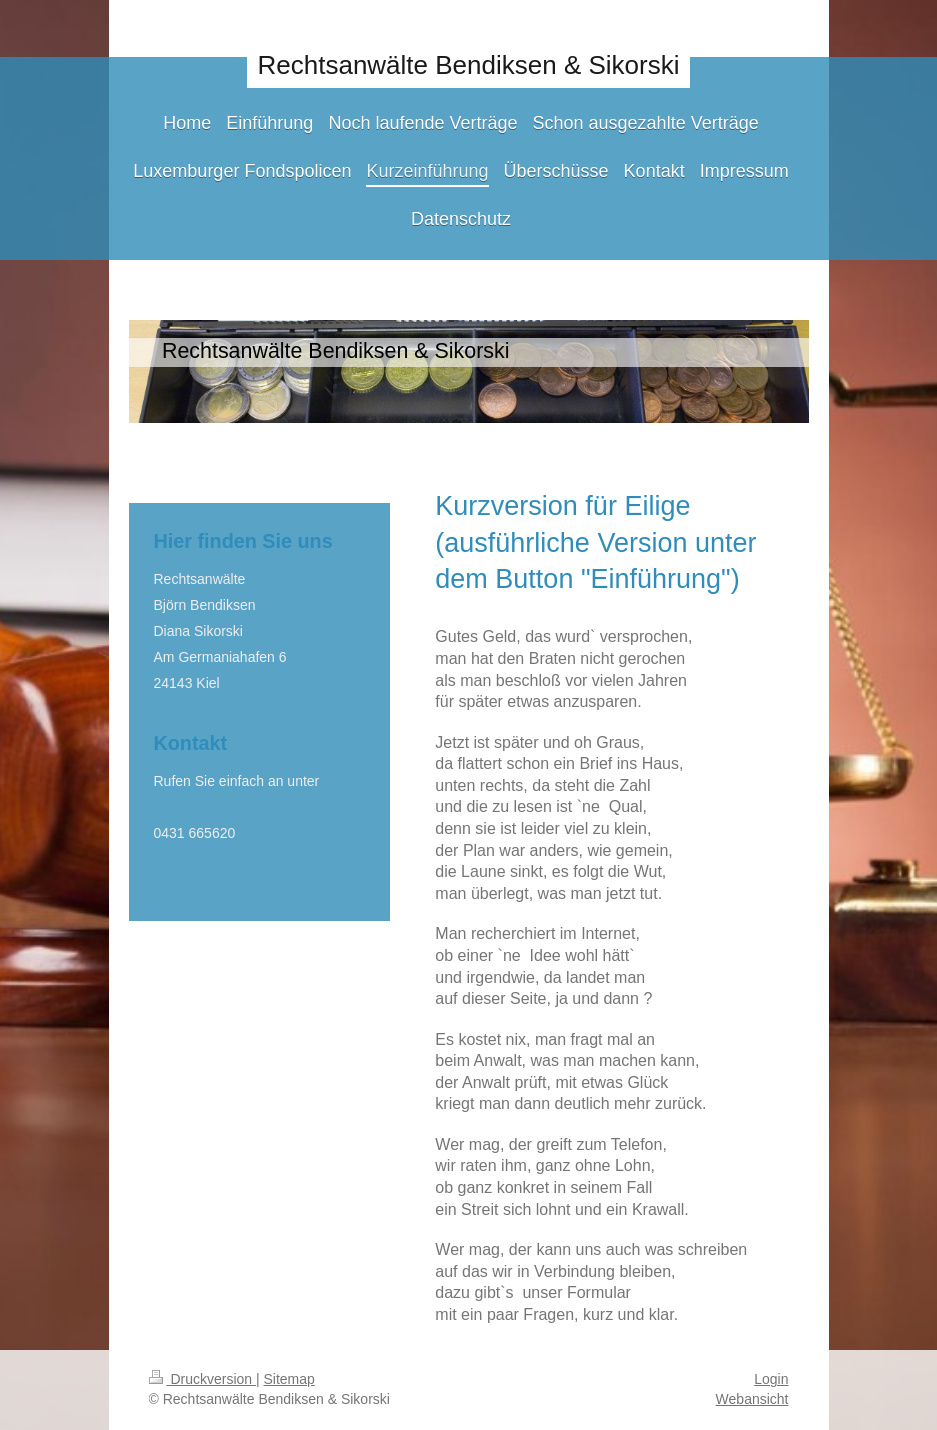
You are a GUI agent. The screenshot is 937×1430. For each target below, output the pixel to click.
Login (771, 1379)
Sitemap (289, 1379)
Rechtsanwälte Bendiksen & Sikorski (469, 65)
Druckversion (202, 1379)
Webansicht (752, 1399)
